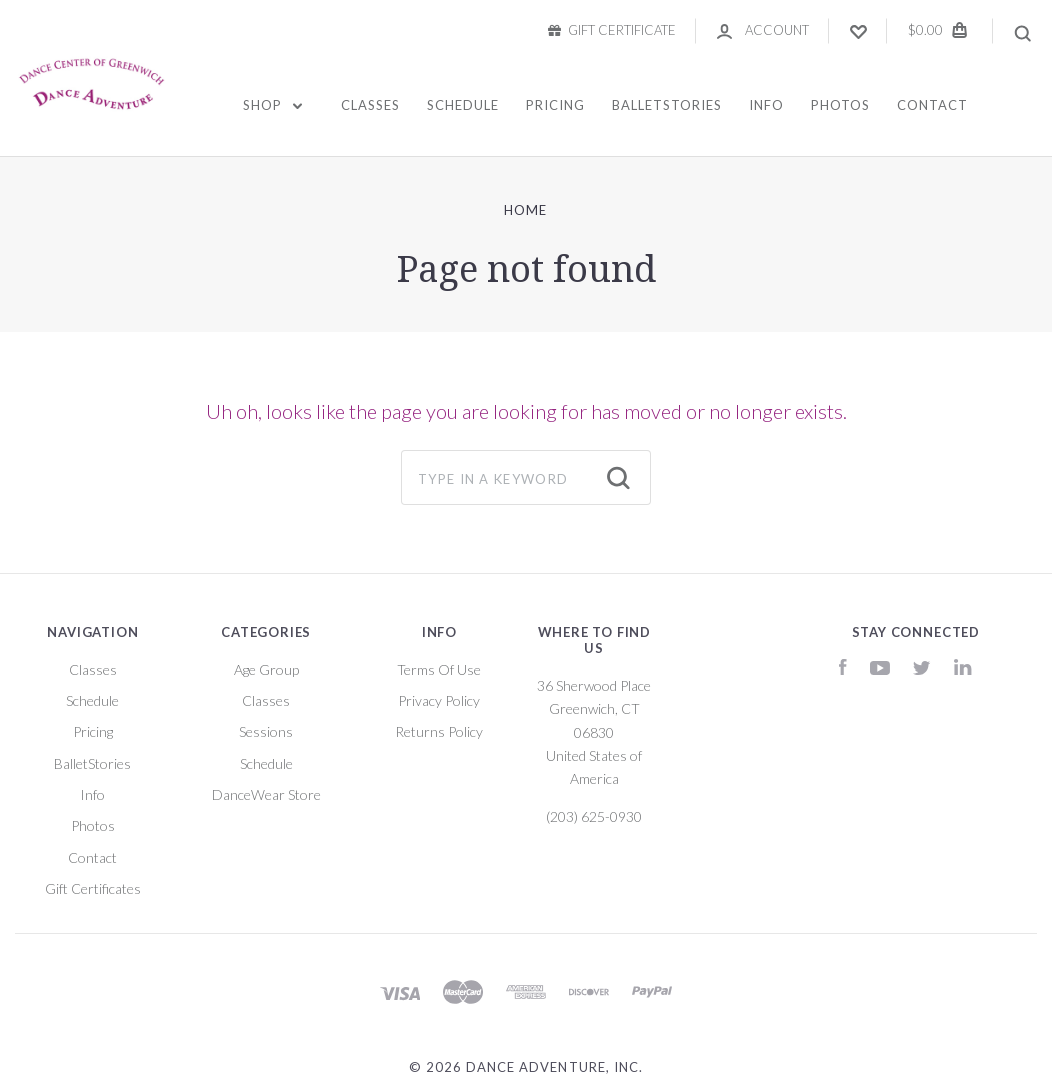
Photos (840, 105)
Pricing (555, 105)
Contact (932, 105)
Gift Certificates (93, 888)
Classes (370, 105)
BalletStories (667, 105)
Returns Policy (439, 731)
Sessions (266, 731)
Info (766, 105)
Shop (272, 105)
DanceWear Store (266, 794)
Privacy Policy (439, 700)
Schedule (463, 105)
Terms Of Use (439, 669)
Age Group (266, 669)
